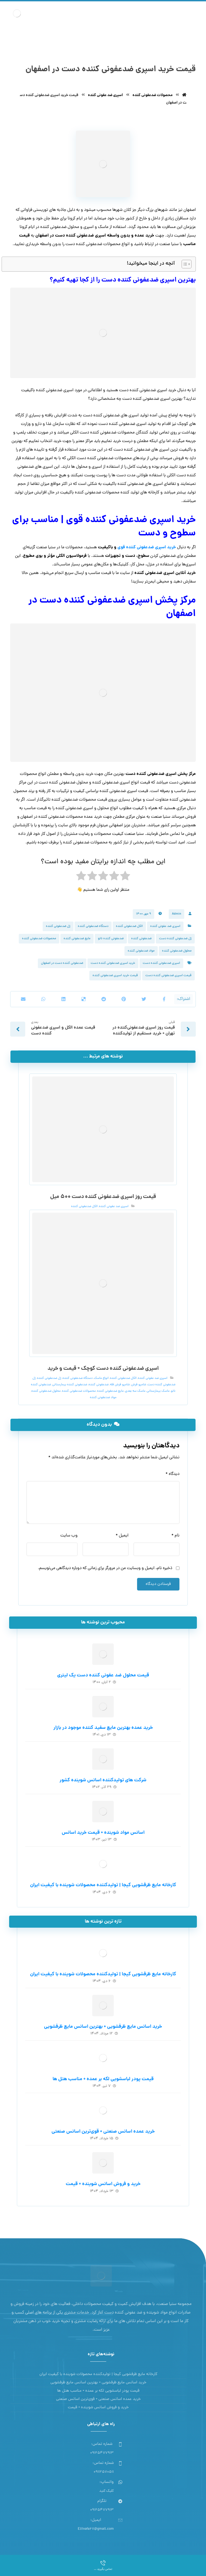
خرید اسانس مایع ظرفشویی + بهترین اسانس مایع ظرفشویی (103, 2025)
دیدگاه (172, 1472)
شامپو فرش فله (120, 1383)
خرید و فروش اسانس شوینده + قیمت (103, 2183)
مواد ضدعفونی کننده (141, 948)
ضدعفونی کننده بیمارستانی (69, 1383)
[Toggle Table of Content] (184, 264)
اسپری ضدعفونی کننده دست (161, 961)
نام (175, 1534)
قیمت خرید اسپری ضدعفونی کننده (115, 973)
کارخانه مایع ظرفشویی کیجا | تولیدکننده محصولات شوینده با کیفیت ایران (103, 1884)
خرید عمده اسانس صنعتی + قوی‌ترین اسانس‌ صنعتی (103, 2130)
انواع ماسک (101, 1376)
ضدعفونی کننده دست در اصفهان (62, 961)
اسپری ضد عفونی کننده (165, 924)
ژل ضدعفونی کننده (58, 924)
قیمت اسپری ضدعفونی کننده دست (168, 973)
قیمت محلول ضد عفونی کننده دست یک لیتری (103, 1674)
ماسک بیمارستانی (158, 1389)
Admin (176, 912)
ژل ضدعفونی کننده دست (175, 936)
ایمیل (122, 1534)
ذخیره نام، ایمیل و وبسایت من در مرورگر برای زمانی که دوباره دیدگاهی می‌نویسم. (105, 1566)
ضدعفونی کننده (141, 936)
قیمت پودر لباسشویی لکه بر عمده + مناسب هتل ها (103, 2078)
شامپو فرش (138, 1383)
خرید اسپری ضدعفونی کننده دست (113, 961)
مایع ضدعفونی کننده (77, 936)
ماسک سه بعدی (135, 1389)
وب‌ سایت (69, 1534)
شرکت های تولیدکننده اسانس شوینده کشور (103, 1779)
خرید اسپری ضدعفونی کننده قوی (146, 546)
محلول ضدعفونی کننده (177, 948)
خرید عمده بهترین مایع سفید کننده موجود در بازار (103, 1726)
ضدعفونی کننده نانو (111, 936)
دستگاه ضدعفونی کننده (93, 924)
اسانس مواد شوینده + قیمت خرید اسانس (103, 1831)
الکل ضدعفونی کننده (129, 924)
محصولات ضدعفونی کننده (39, 936)
